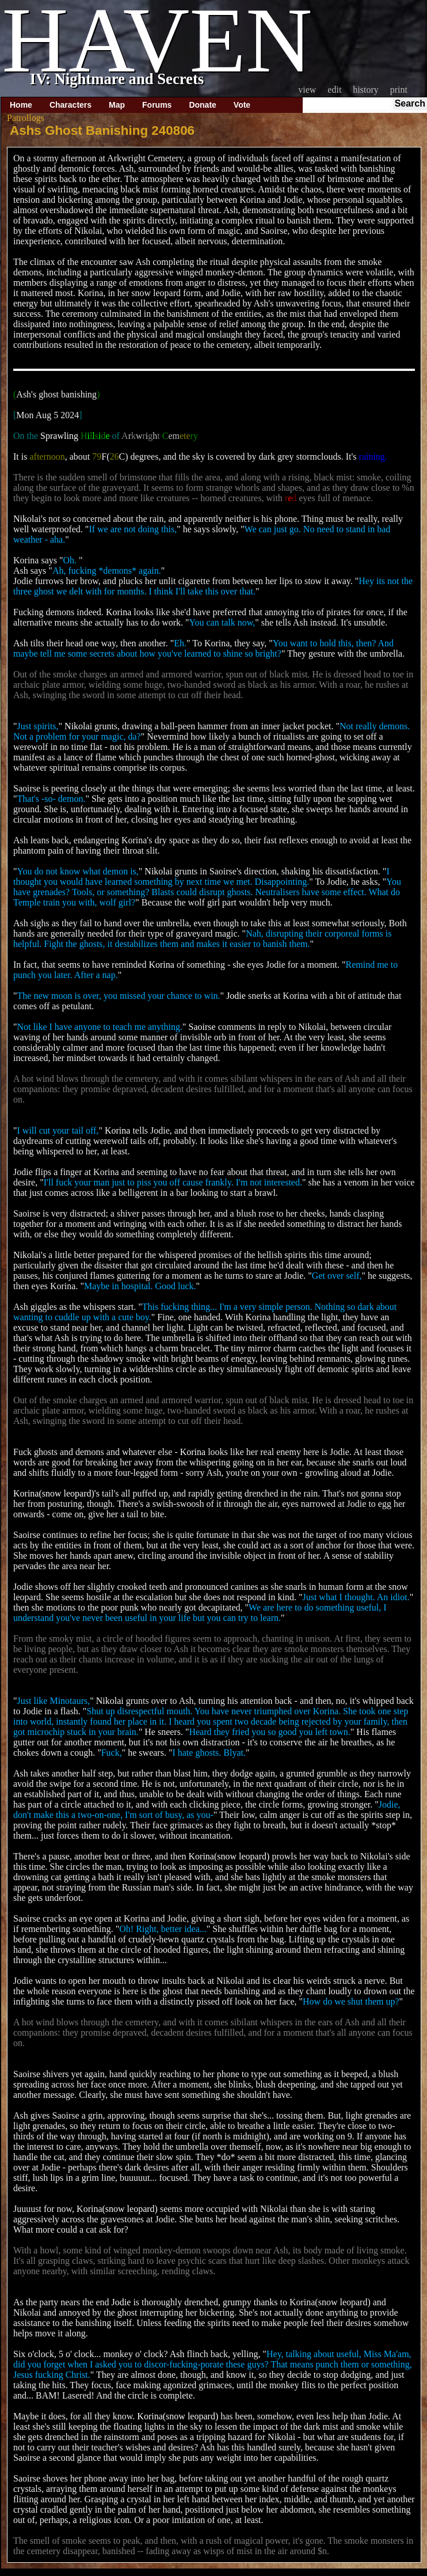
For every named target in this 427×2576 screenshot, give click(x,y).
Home (21, 104)
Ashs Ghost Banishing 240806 (102, 130)
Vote (242, 104)
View (307, 89)
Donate (202, 104)
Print (398, 89)
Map (117, 104)
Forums (156, 104)
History (365, 89)
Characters (70, 104)
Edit (334, 89)
